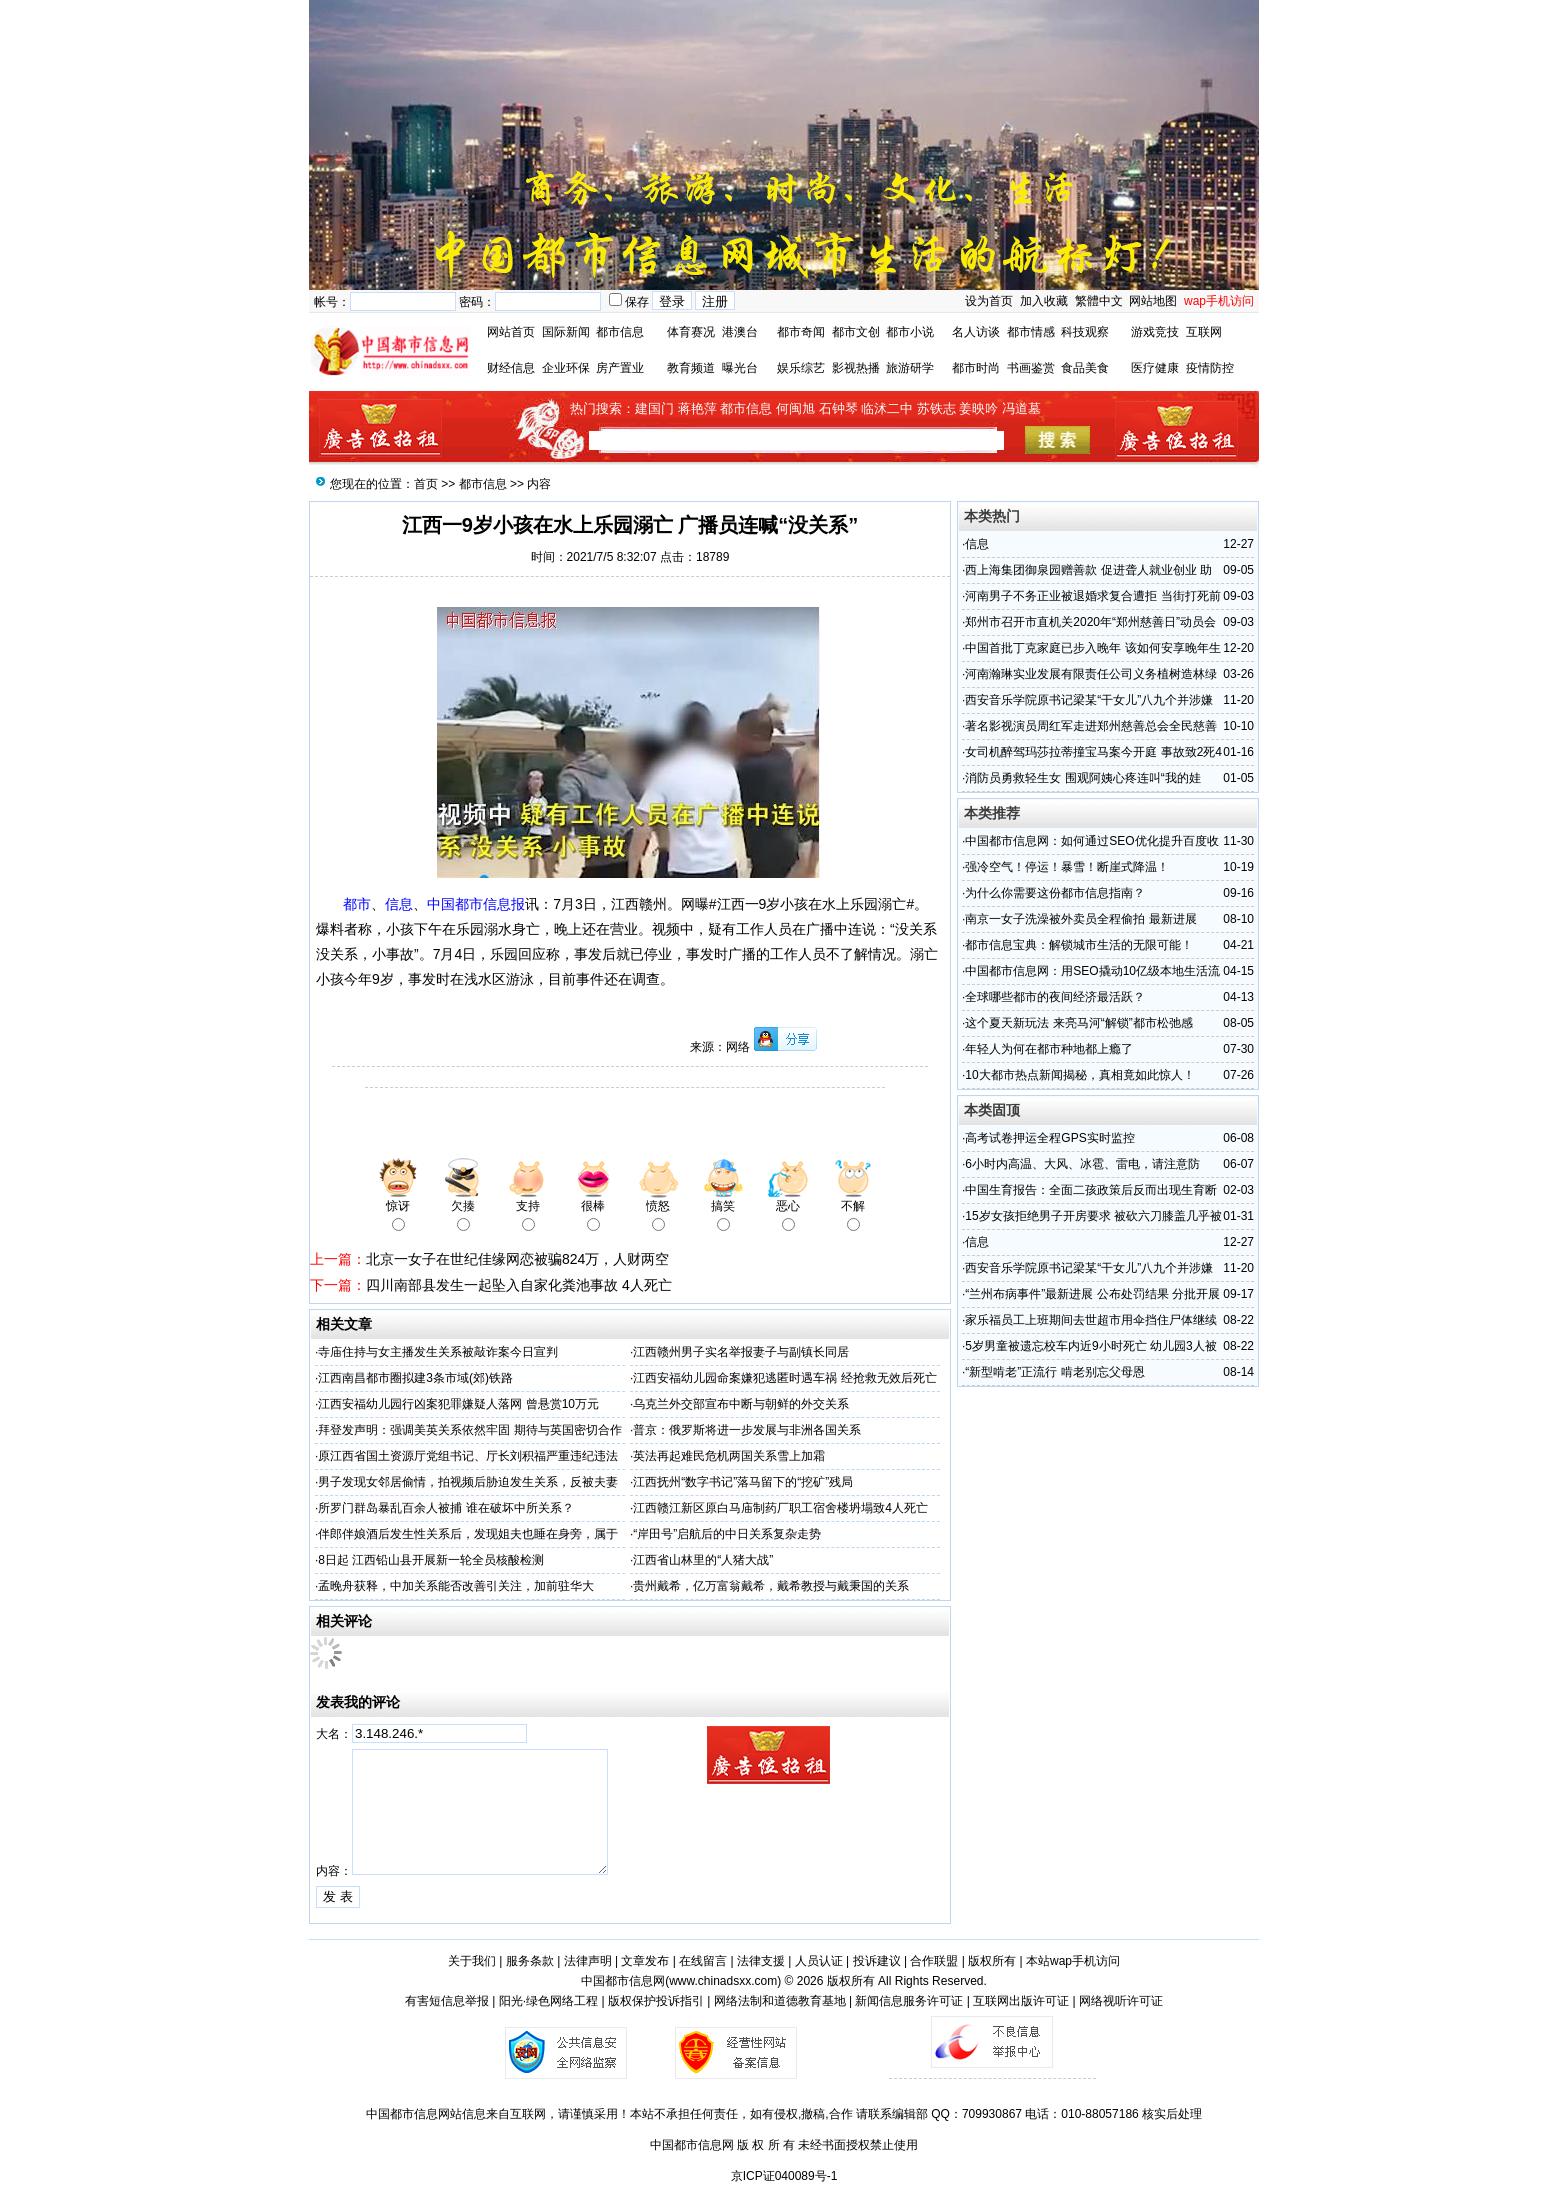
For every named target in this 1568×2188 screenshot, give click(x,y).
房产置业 (620, 368)
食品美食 (1085, 368)
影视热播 (856, 368)
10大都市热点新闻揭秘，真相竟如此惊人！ (1079, 1075)
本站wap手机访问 (1073, 1961)
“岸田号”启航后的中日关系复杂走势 (727, 1534)
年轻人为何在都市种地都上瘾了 (1049, 1049)
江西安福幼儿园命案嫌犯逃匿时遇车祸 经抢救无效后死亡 (784, 1378)
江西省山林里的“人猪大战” (703, 1560)
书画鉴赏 (1031, 368)
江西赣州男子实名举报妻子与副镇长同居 (741, 1352)
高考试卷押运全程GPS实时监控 (1049, 1138)
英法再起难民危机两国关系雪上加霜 (729, 1456)
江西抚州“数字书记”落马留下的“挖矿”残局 (743, 1482)
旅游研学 (910, 368)
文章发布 (645, 1961)
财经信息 (511, 368)
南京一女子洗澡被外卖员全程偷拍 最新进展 (1080, 919)
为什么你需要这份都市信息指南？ (1055, 893)
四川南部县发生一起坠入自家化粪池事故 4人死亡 (519, 1285)
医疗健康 (1155, 368)
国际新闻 (566, 332)
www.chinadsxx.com (723, 1981)
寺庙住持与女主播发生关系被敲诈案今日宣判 (438, 1352)
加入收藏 (1044, 301)
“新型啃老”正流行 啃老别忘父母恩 (1054, 1372)
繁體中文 (1096, 301)
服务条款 (530, 1961)
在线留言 (703, 1961)
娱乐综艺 (801, 368)
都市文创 (856, 332)
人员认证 (819, 1961)
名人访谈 (976, 332)
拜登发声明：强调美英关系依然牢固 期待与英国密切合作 (469, 1430)
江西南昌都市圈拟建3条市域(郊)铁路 (415, 1378)
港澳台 (740, 332)
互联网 (1204, 332)
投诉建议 (877, 1961)
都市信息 (620, 332)
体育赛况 (691, 332)
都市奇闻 (801, 332)
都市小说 (910, 332)
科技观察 (1085, 332)
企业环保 (566, 368)
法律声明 (588, 1961)
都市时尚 (976, 368)
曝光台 (740, 368)
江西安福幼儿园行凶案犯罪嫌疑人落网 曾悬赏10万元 (458, 1404)
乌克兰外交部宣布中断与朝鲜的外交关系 (741, 1404)
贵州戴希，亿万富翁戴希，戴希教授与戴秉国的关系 (771, 1586)
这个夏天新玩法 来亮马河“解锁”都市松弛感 (1078, 1023)
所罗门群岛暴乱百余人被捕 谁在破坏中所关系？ (445, 1508)
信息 (977, 544)
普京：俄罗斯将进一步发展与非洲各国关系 (747, 1430)
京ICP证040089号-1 (784, 2176)
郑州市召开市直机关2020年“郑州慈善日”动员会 (1090, 622)
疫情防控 (1210, 368)
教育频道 (691, 368)
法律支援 (761, 1961)
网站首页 (511, 332)
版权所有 (992, 1961)
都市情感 (1031, 332)
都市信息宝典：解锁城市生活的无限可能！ (1079, 945)
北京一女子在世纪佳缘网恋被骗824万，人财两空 (517, 1259)
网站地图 (1153, 301)
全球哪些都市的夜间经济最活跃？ (1055, 997)
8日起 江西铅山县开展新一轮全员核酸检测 (431, 1560)
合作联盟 (934, 1961)
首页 (426, 484)
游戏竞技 (1155, 332)
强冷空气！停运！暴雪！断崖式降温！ (1067, 867)
